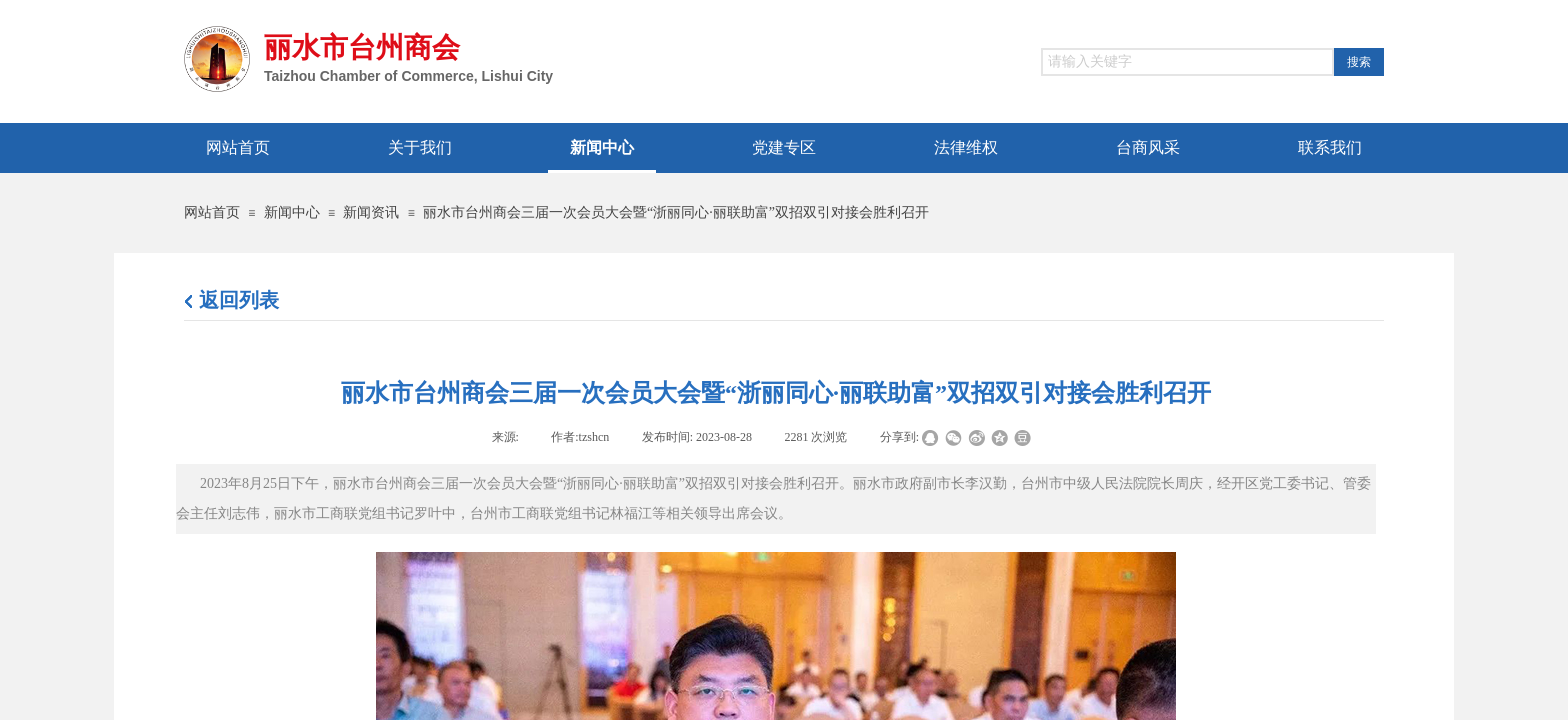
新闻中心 (292, 212)
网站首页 (212, 212)
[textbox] (1187, 62)
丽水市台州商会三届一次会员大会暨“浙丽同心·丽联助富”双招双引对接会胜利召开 (676, 212)
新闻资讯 (371, 212)
